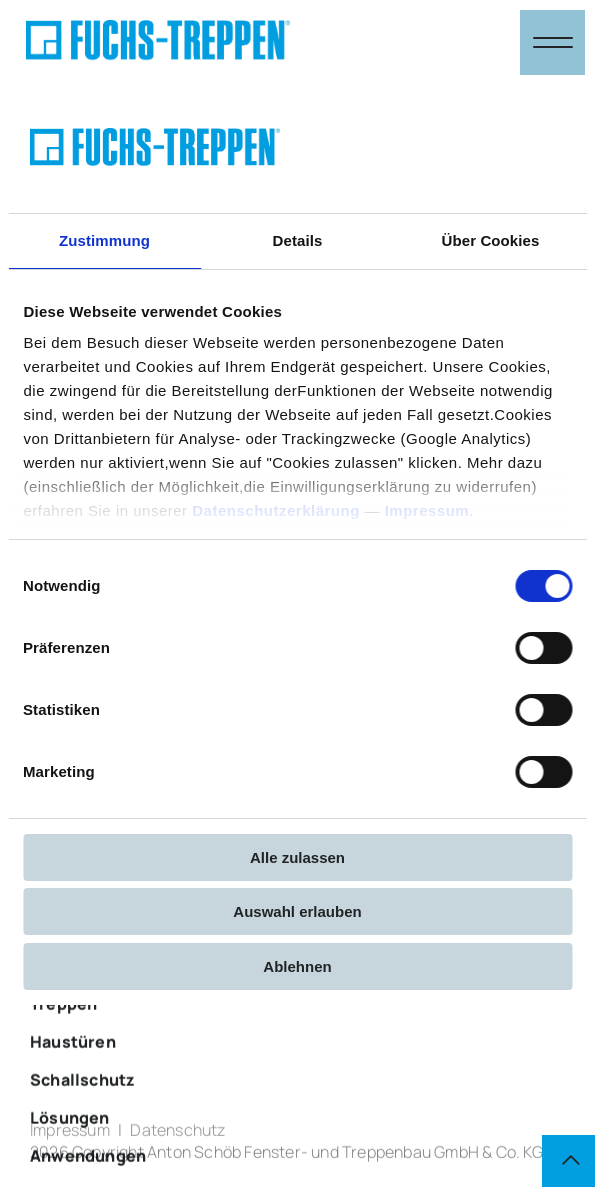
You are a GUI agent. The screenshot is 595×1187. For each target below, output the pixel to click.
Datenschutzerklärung (276, 510)
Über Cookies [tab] (491, 240)
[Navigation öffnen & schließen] (552, 42)
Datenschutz (177, 1137)
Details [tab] (298, 240)
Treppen (63, 1051)
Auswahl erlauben (297, 911)
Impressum (426, 510)
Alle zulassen (297, 857)
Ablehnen (297, 966)
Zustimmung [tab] (104, 240)
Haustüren (73, 1089)
